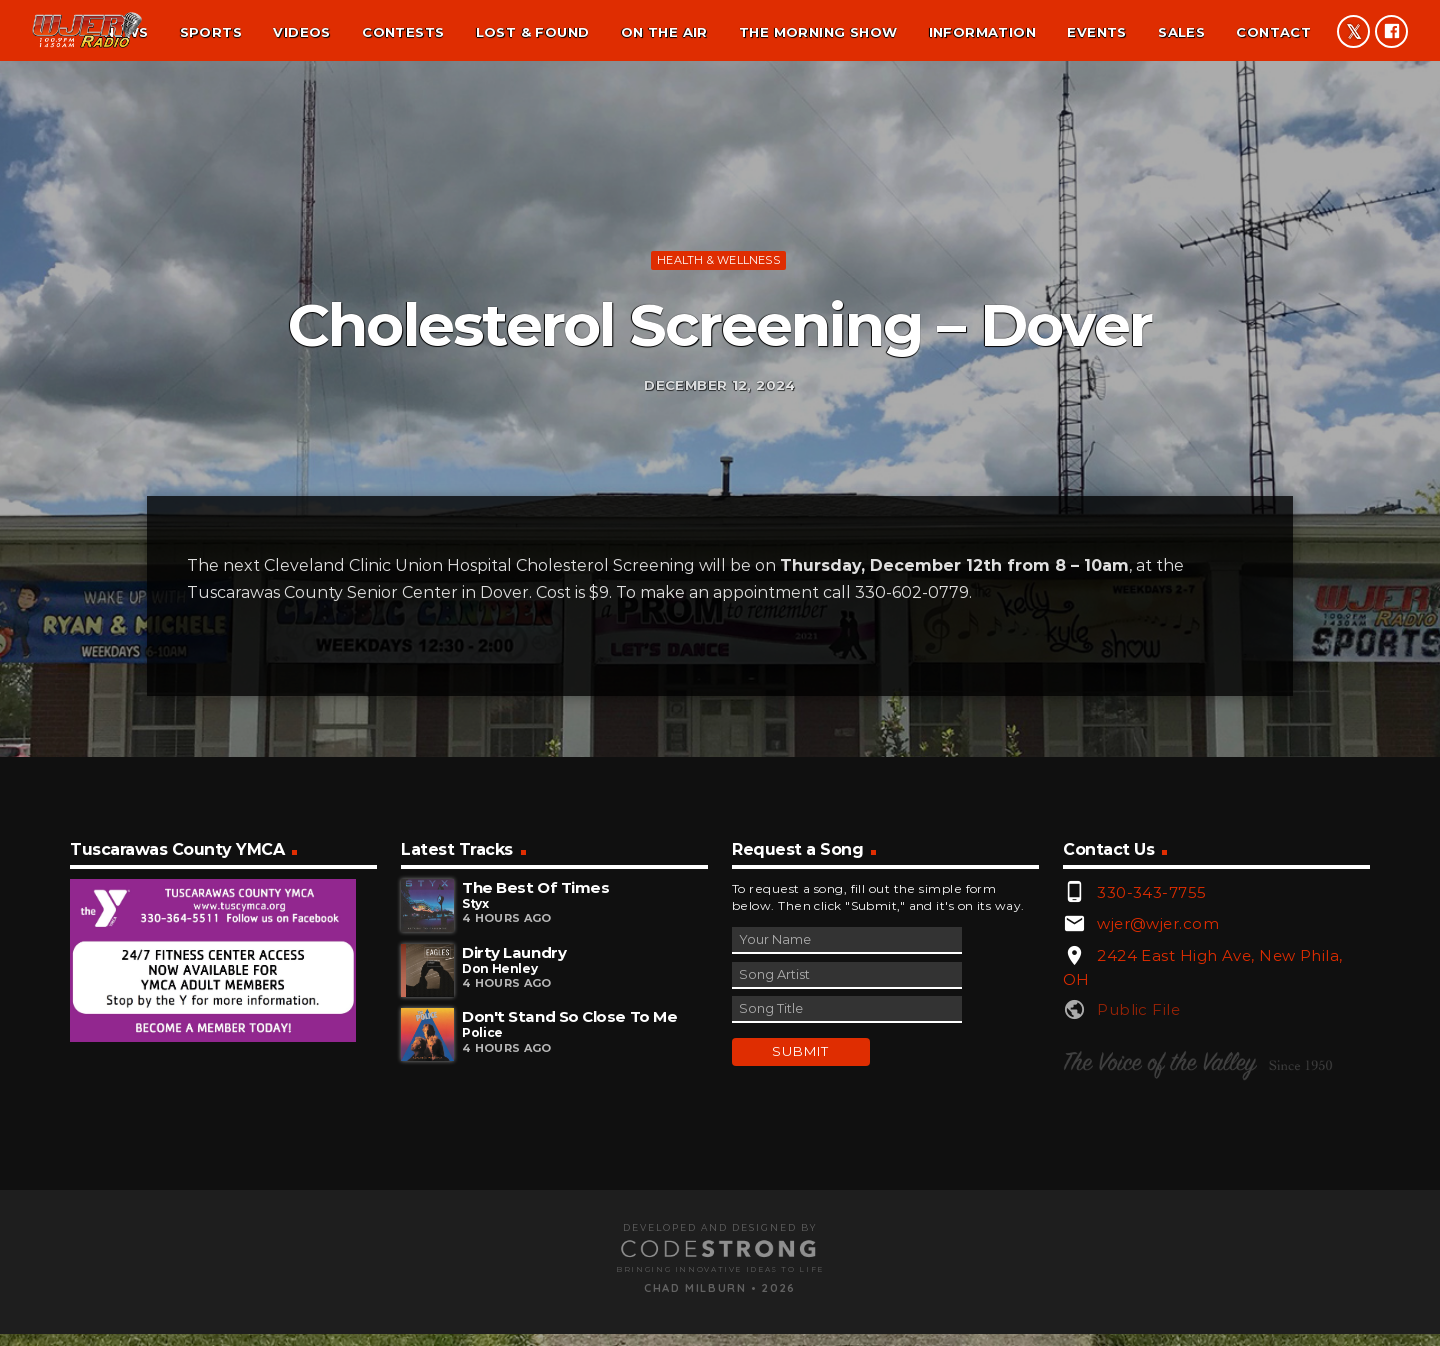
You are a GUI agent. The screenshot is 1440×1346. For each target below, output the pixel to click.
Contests (403, 32)
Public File (1138, 1268)
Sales (1181, 32)
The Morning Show (818, 32)
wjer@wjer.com (1158, 1182)
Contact (1273, 32)
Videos (301, 32)
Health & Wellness (718, 381)
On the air (664, 32)
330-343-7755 (1151, 1150)
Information (982, 32)
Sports (211, 32)
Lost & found (533, 32)
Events (1096, 32)
